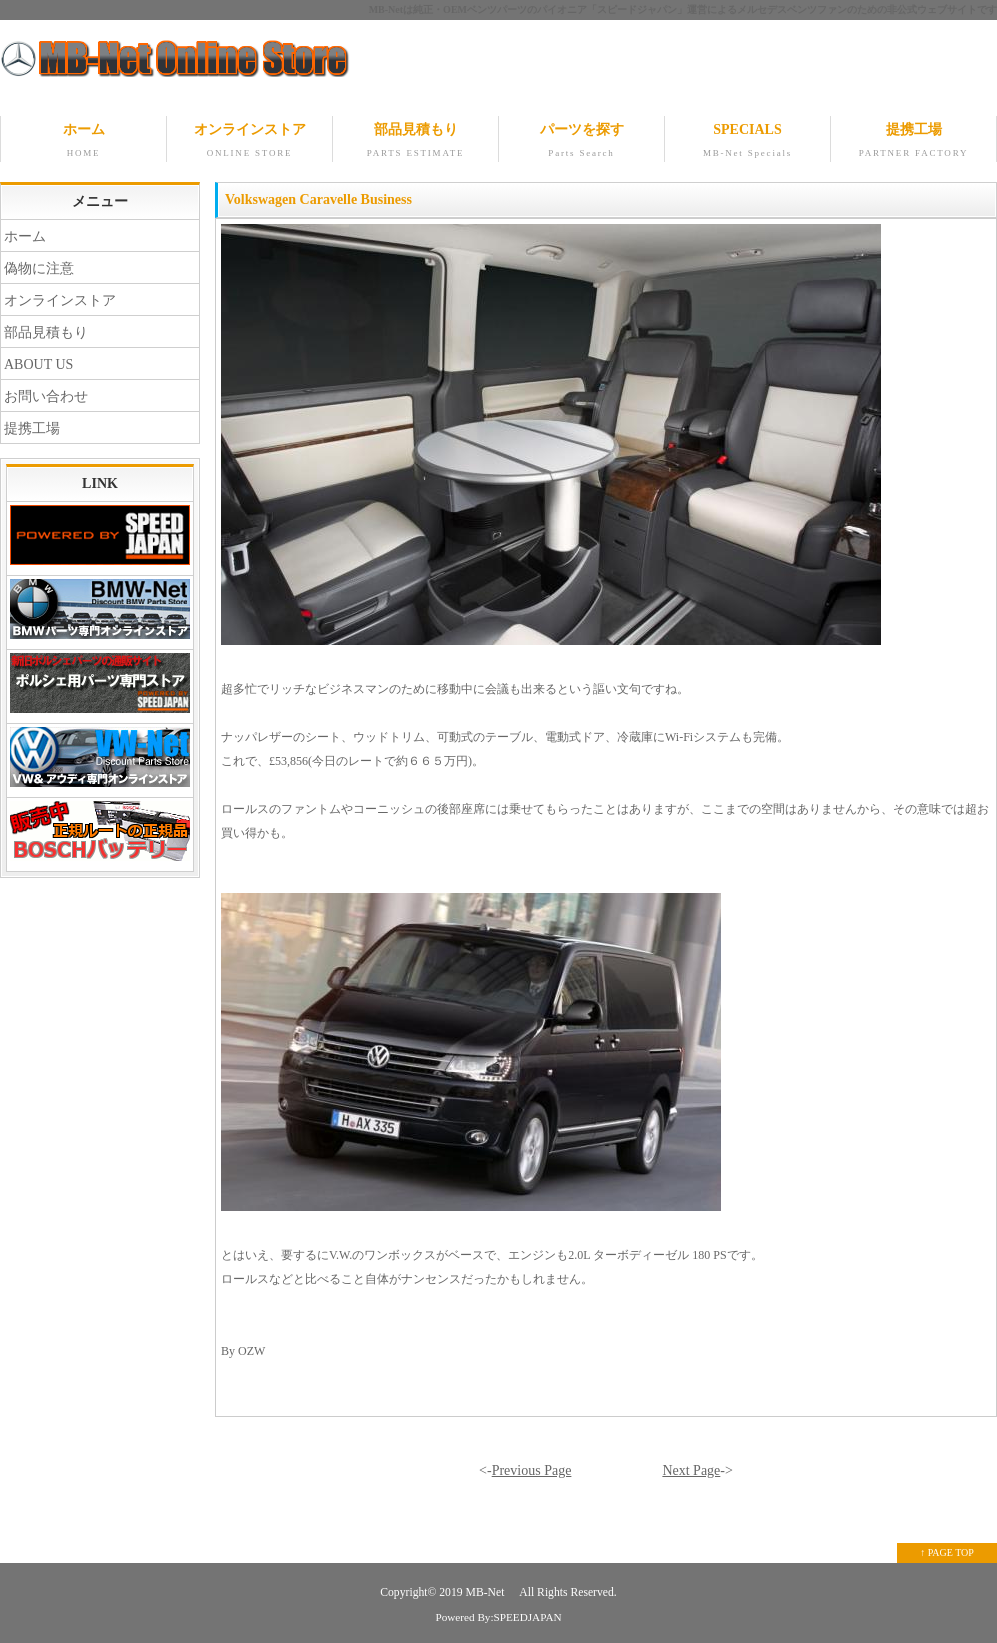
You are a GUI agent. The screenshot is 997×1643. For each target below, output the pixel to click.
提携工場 (913, 142)
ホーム (83, 142)
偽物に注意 (39, 268)
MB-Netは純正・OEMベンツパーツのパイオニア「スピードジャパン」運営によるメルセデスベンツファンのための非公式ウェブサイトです (683, 9)
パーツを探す (581, 142)
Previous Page (532, 1470)
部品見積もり (415, 142)
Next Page (691, 1470)
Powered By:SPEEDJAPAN (498, 1617)
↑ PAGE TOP (947, 1552)
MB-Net (487, 1592)
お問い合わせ (46, 396)
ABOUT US (38, 364)
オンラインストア (249, 142)
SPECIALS (747, 142)
